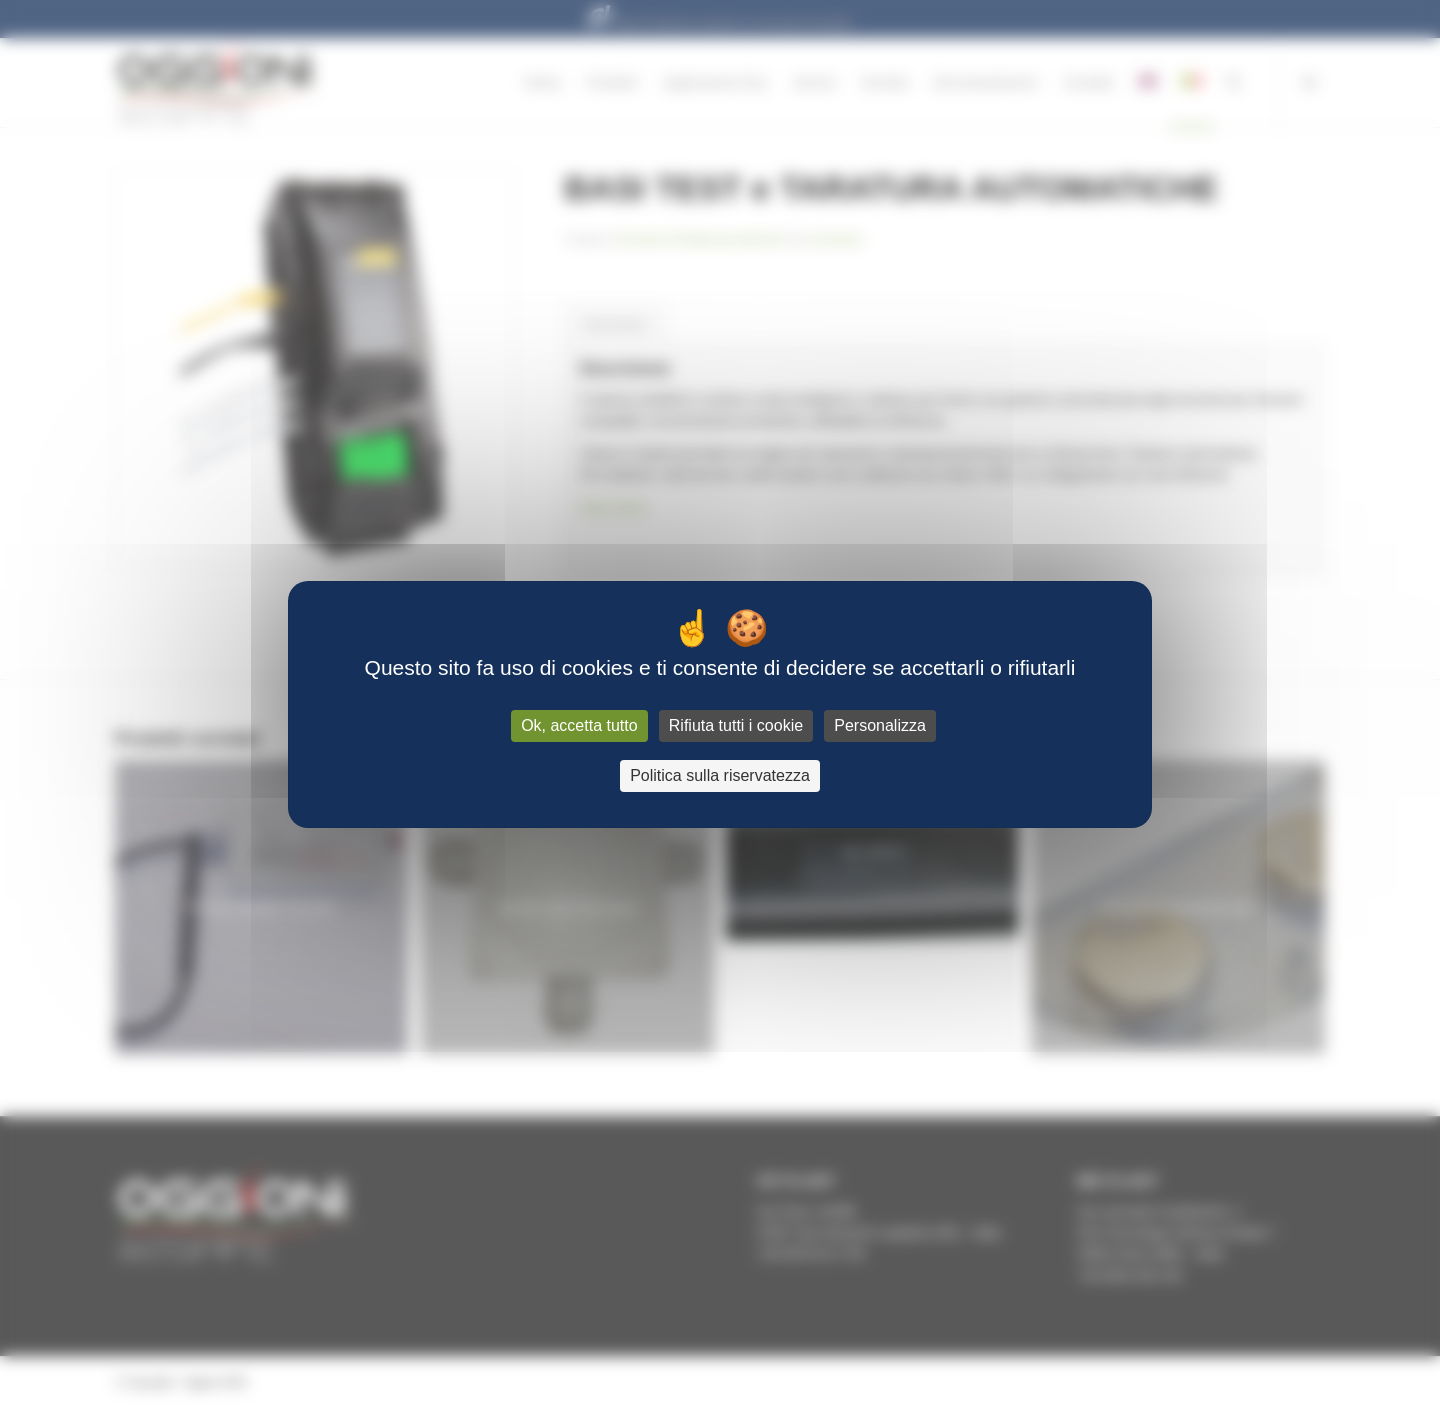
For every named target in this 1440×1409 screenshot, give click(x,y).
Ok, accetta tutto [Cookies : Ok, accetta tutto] (579, 725)
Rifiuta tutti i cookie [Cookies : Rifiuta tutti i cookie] (736, 725)
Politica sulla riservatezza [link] (720, 775)
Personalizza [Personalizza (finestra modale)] (880, 725)
